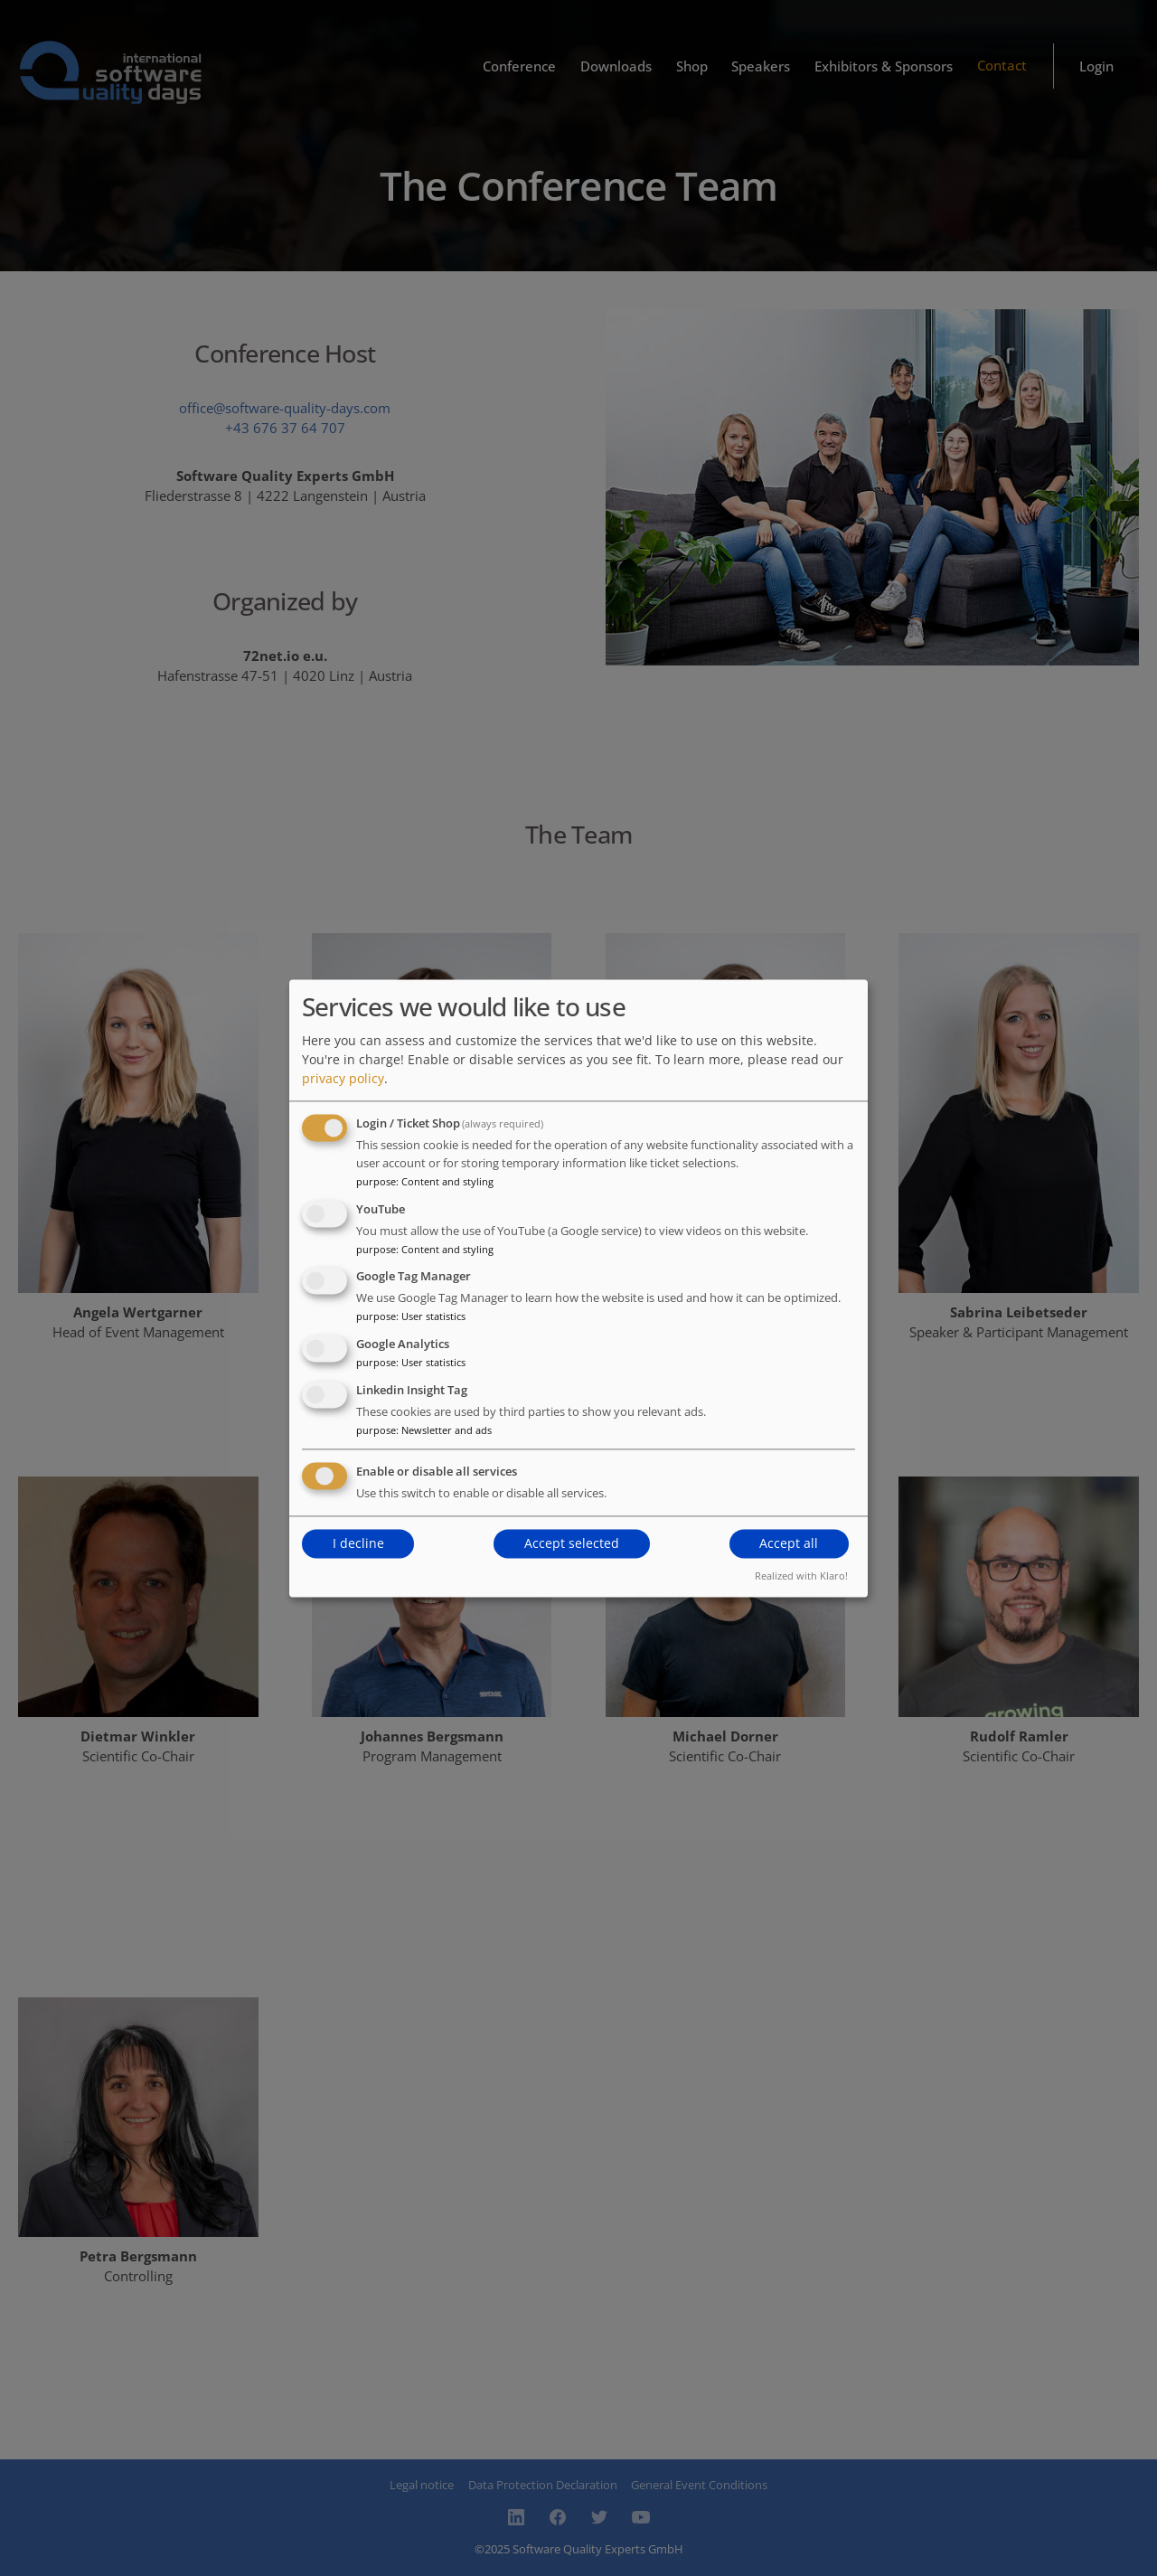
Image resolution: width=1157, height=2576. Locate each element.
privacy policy (343, 1078)
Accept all (788, 1543)
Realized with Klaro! (801, 1575)
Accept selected (571, 1543)
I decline (358, 1543)
